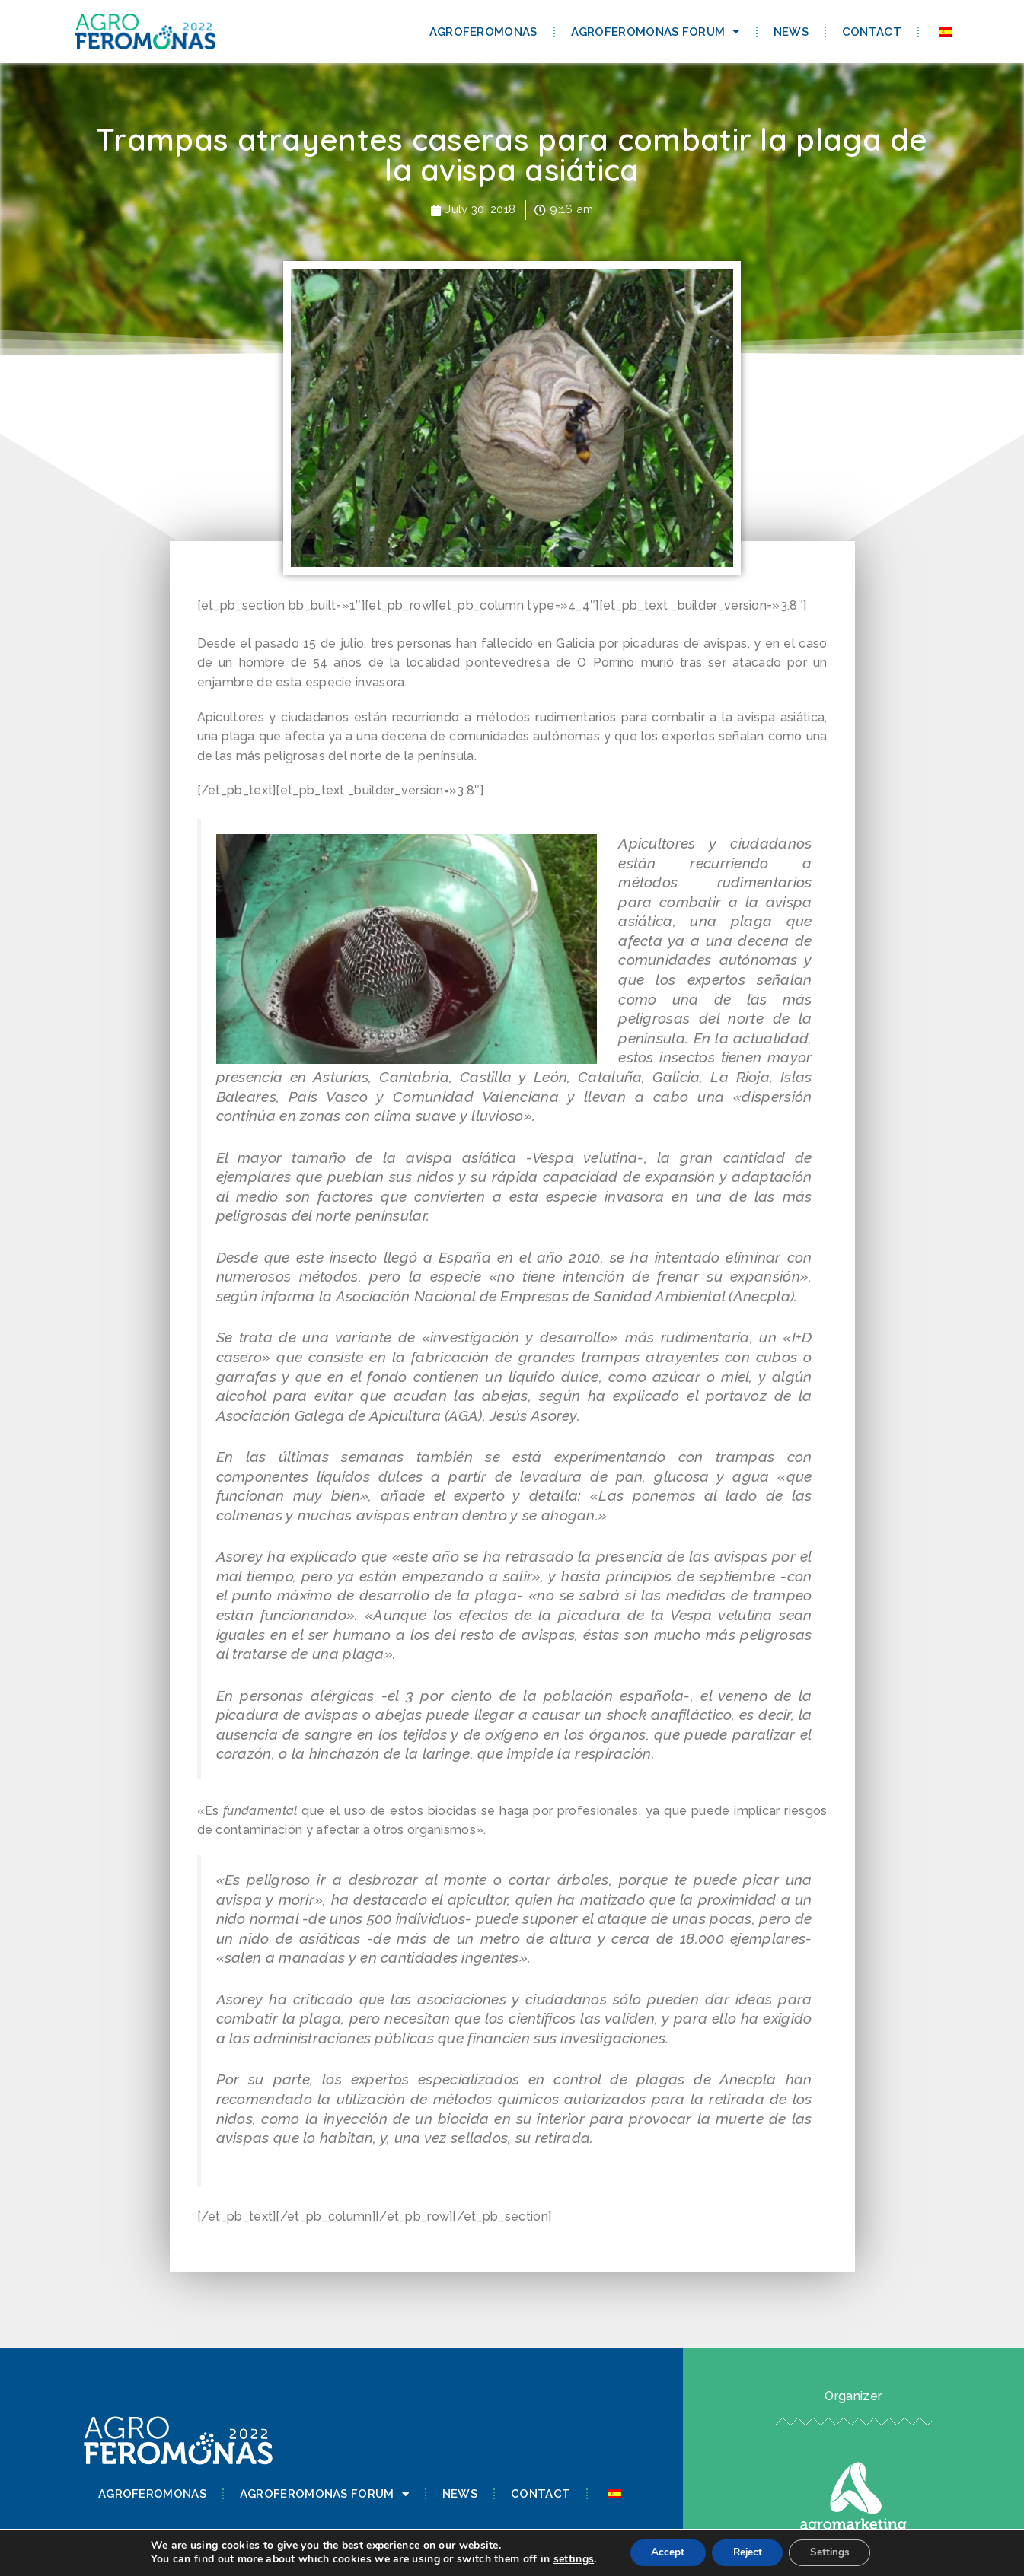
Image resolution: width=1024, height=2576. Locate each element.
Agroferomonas (483, 32)
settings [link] (567, 2559)
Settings (834, 2552)
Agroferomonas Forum (655, 31)
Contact (871, 32)
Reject (747, 2552)
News (791, 32)
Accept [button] (663, 2552)
